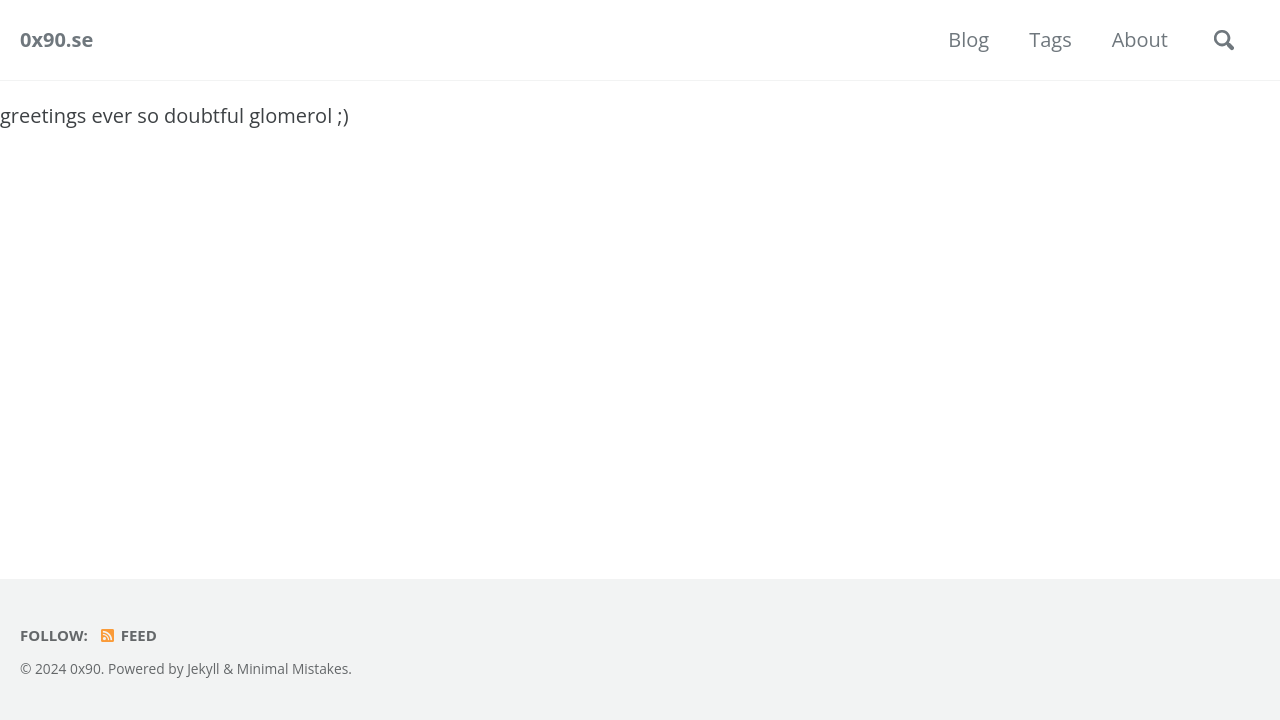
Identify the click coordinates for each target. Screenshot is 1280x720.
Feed (127, 635)
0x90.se (56, 39)
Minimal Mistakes (293, 668)
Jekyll (203, 668)
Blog (968, 39)
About (1140, 39)
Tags (1050, 39)
